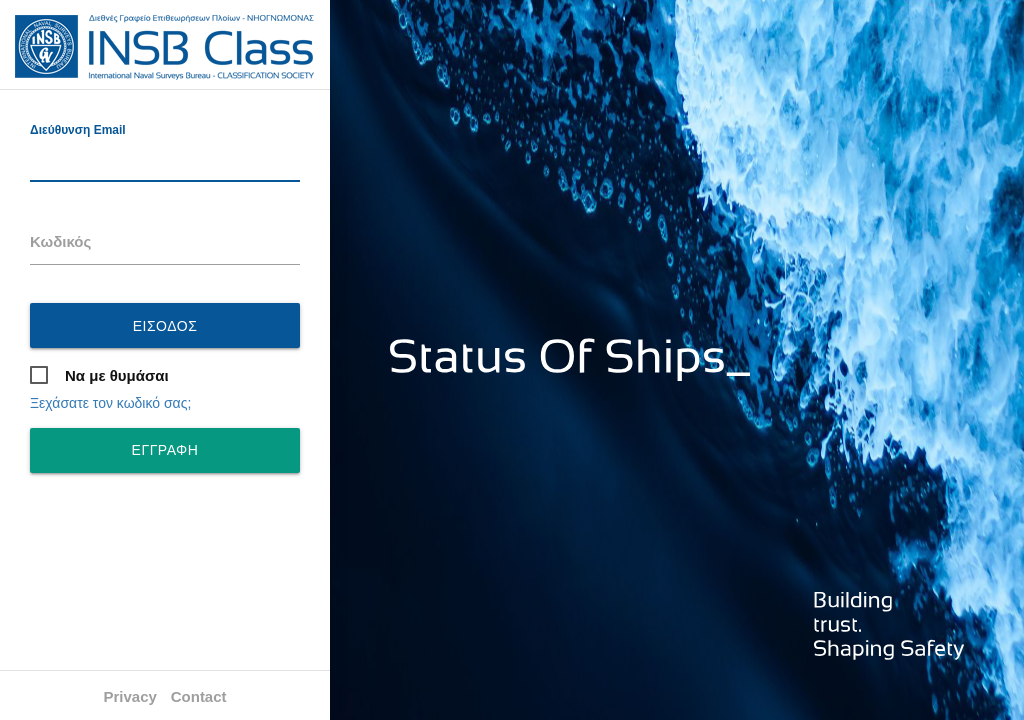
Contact (199, 696)
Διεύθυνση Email (78, 130)
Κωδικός (60, 241)
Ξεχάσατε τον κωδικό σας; (110, 403)
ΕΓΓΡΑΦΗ (165, 450)
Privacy (129, 696)
